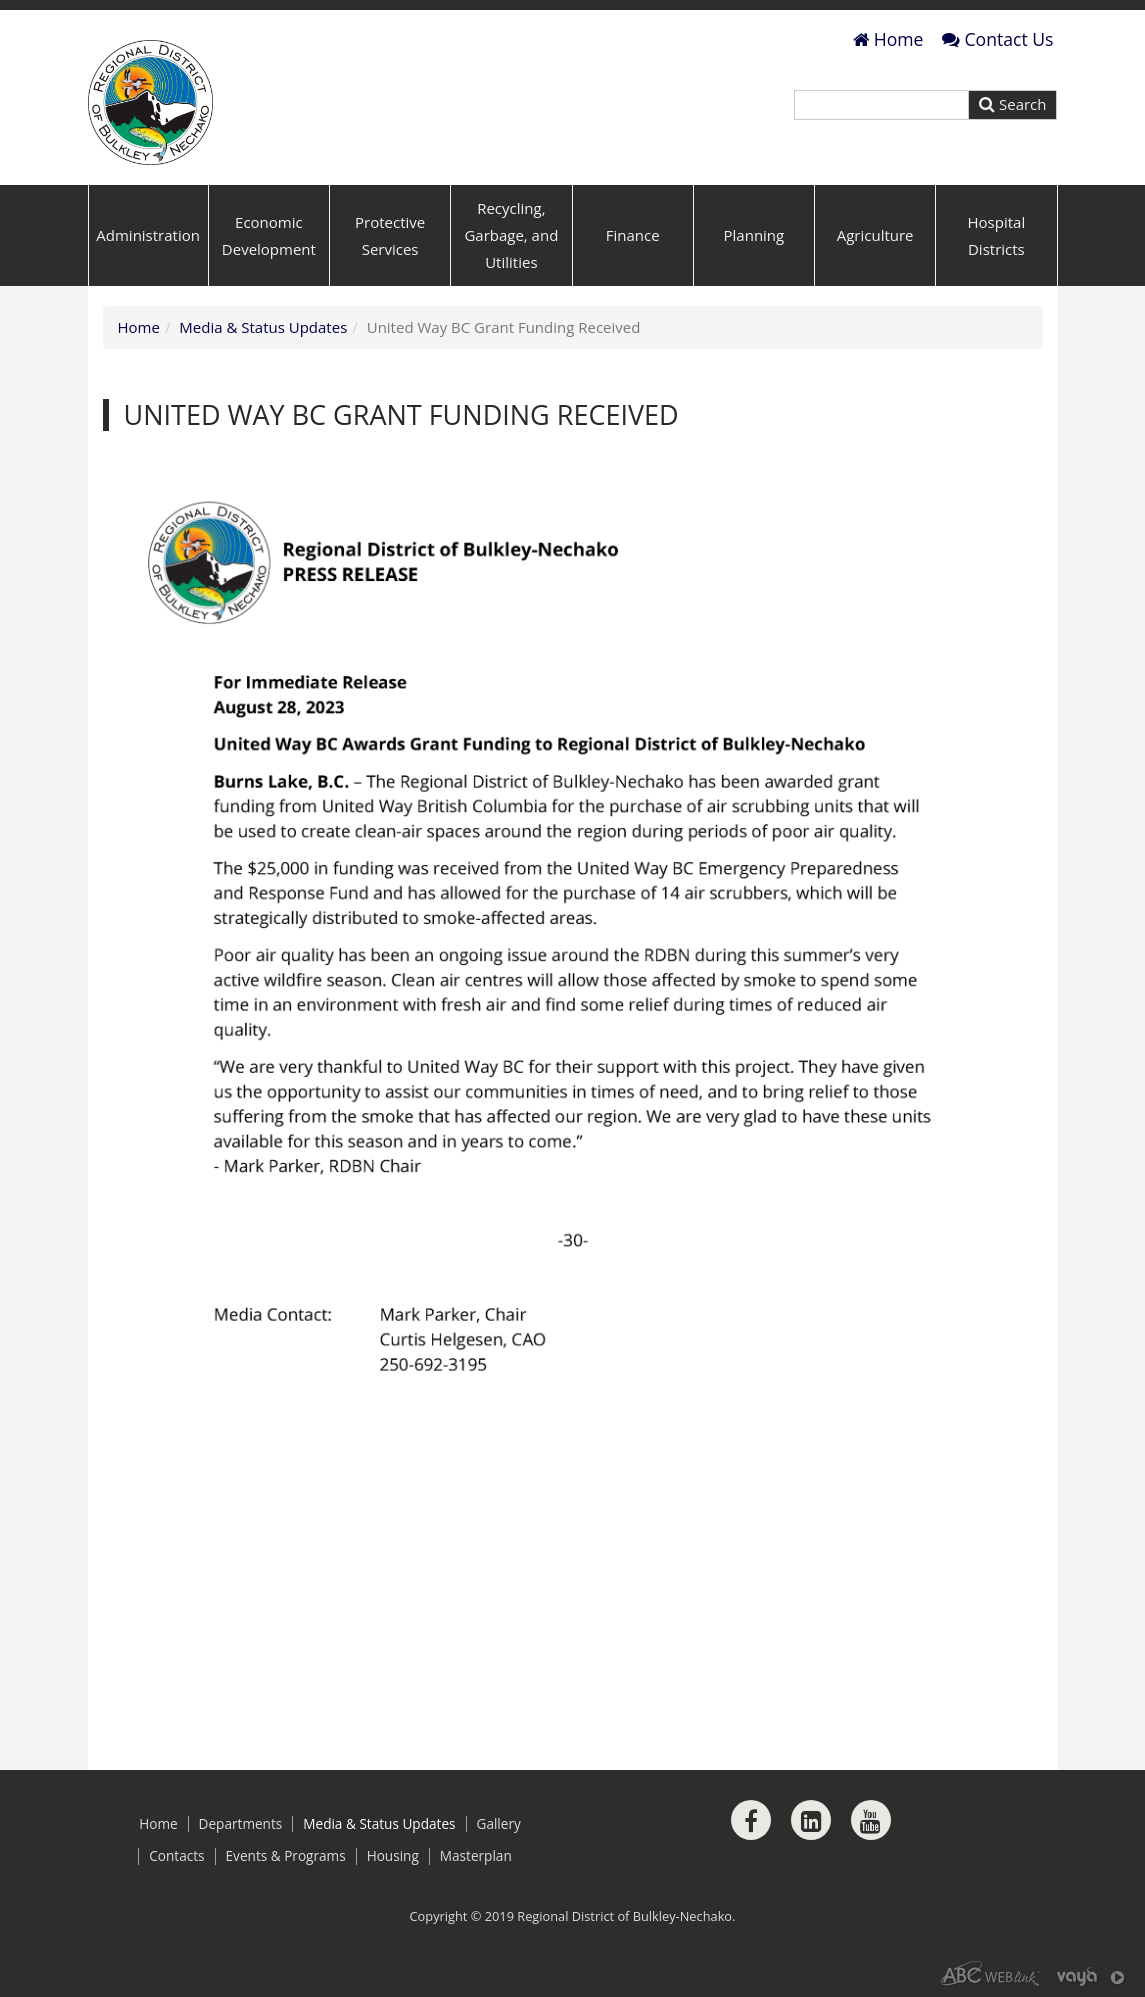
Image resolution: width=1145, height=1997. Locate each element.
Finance (633, 235)
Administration (148, 235)
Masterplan (476, 1856)
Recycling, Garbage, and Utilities (511, 235)
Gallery (499, 1824)
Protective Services (390, 235)
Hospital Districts (997, 235)
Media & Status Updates (263, 327)
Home (888, 39)
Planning (754, 235)
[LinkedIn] (811, 1820)
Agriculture (875, 235)
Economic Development (269, 235)
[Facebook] (751, 1820)
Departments (241, 1824)
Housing (393, 1856)
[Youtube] (871, 1820)
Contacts (176, 1856)
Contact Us (998, 39)
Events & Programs (286, 1856)
